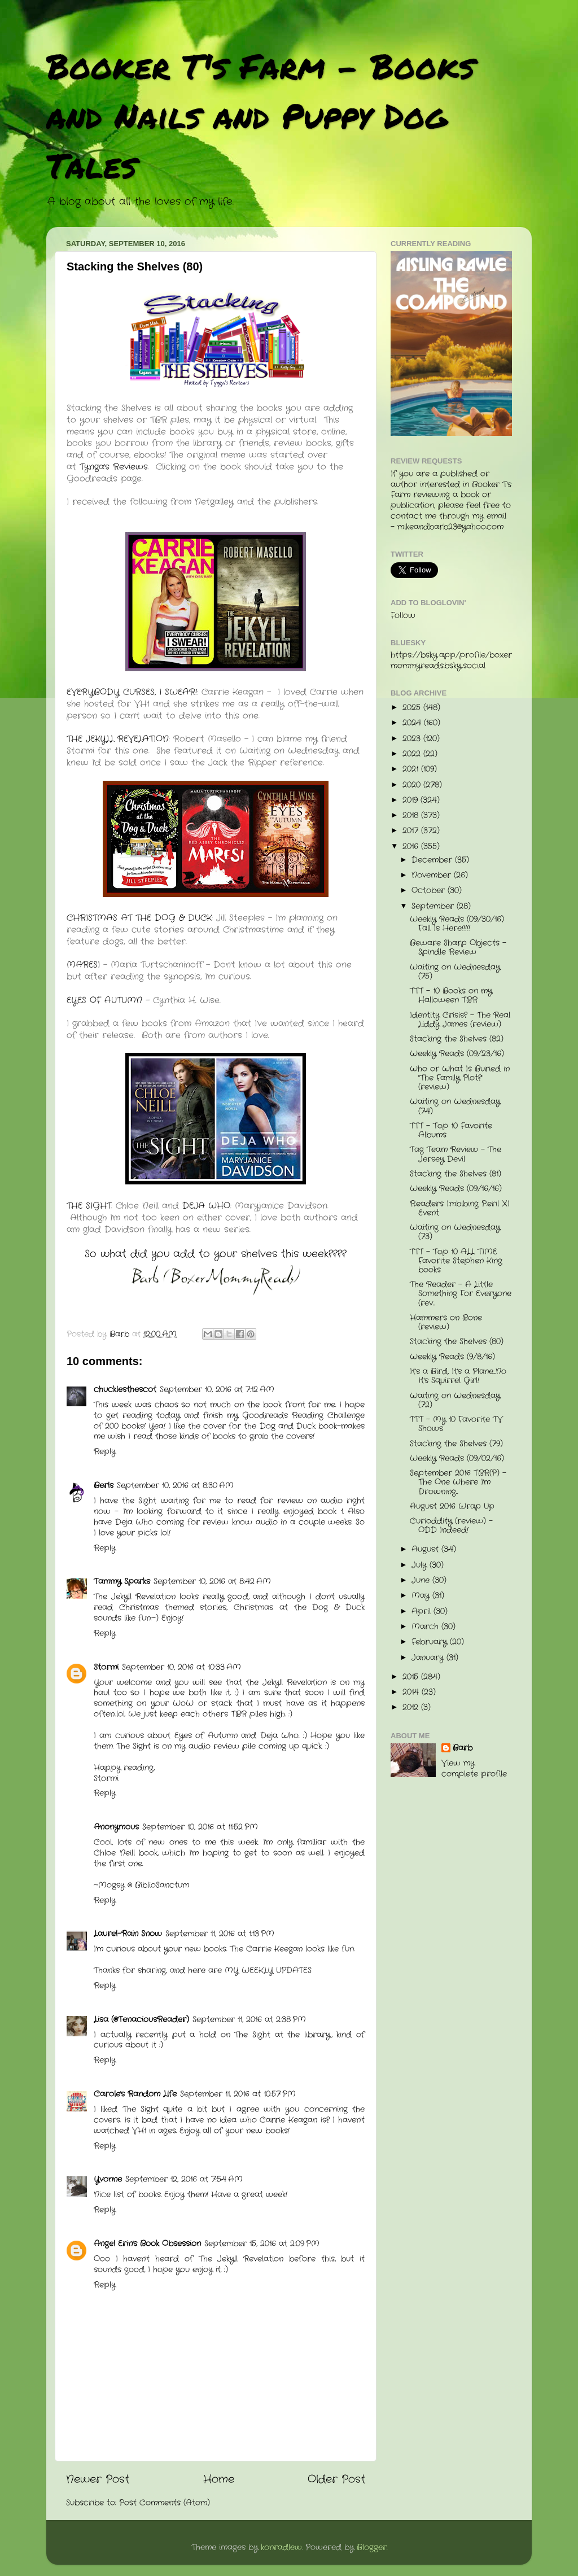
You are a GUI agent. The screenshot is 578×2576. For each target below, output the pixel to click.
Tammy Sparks (122, 1581)
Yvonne (108, 2179)
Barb (462, 1748)
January (428, 1657)
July (420, 1565)
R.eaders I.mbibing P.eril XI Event (460, 1208)
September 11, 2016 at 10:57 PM (238, 2094)
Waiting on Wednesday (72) (455, 1400)
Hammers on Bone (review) (446, 1322)
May (421, 1595)
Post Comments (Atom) (164, 2503)
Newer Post (97, 2479)
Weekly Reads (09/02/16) (457, 1458)
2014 (412, 1692)
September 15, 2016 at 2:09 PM (261, 2243)
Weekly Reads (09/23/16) (457, 1053)
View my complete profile (474, 1768)
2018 (411, 815)
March (426, 1626)
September (434, 906)
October (429, 890)
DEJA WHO (206, 1206)
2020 (412, 785)
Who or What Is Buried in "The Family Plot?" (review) (460, 1078)
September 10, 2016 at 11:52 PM (200, 1827)
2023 (412, 738)
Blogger (372, 2547)
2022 (412, 754)
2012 (411, 1707)
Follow (403, 615)
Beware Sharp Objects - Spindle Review (458, 947)
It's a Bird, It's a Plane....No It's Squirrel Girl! (458, 1376)
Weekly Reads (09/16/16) (456, 1188)
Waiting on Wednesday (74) (455, 1106)
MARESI (83, 965)
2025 (412, 707)
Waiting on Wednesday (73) (455, 1232)
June (421, 1580)
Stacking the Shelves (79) (456, 1443)
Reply (105, 1451)
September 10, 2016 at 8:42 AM (212, 1581)
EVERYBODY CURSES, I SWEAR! (132, 692)
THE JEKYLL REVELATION (118, 739)
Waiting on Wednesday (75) (455, 972)
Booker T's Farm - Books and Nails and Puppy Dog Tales (260, 115)
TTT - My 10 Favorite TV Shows (456, 1424)
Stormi (106, 1667)
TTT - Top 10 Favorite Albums (451, 1130)
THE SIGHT (89, 1206)
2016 (411, 846)
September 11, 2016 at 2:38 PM (249, 2019)
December (433, 860)
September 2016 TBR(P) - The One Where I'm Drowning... (458, 1482)
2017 (411, 830)
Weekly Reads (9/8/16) (452, 1357)
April (422, 1611)
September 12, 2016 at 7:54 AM (184, 2179)
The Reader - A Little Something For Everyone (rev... (460, 1293)
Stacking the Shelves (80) (456, 1341)
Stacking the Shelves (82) (456, 1039)
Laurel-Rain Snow (128, 1933)
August (426, 1549)
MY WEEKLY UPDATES (268, 1970)
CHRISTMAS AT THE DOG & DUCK (139, 918)
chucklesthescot (125, 1389)
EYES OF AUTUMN (106, 1000)
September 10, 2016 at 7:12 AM (217, 1389)
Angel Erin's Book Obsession (147, 2243)
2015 (411, 1677)
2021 (411, 769)
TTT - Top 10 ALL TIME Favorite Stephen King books (456, 1261)
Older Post (336, 2479)
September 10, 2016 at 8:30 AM (175, 1485)
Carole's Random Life (135, 2094)
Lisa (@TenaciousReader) (141, 2019)
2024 (413, 723)
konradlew (281, 2547)
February (430, 1642)
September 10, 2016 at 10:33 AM (181, 1667)
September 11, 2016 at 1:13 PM (219, 1933)
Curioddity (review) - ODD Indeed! (451, 1526)
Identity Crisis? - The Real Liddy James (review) (460, 1020)
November (432, 875)
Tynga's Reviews (114, 467)
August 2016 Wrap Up (452, 1506)
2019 (411, 800)
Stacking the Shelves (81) (455, 1174)
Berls (103, 1485)
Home (218, 2479)
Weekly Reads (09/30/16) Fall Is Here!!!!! (457, 924)
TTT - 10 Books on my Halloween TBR (451, 995)
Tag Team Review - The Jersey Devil (455, 1154)
